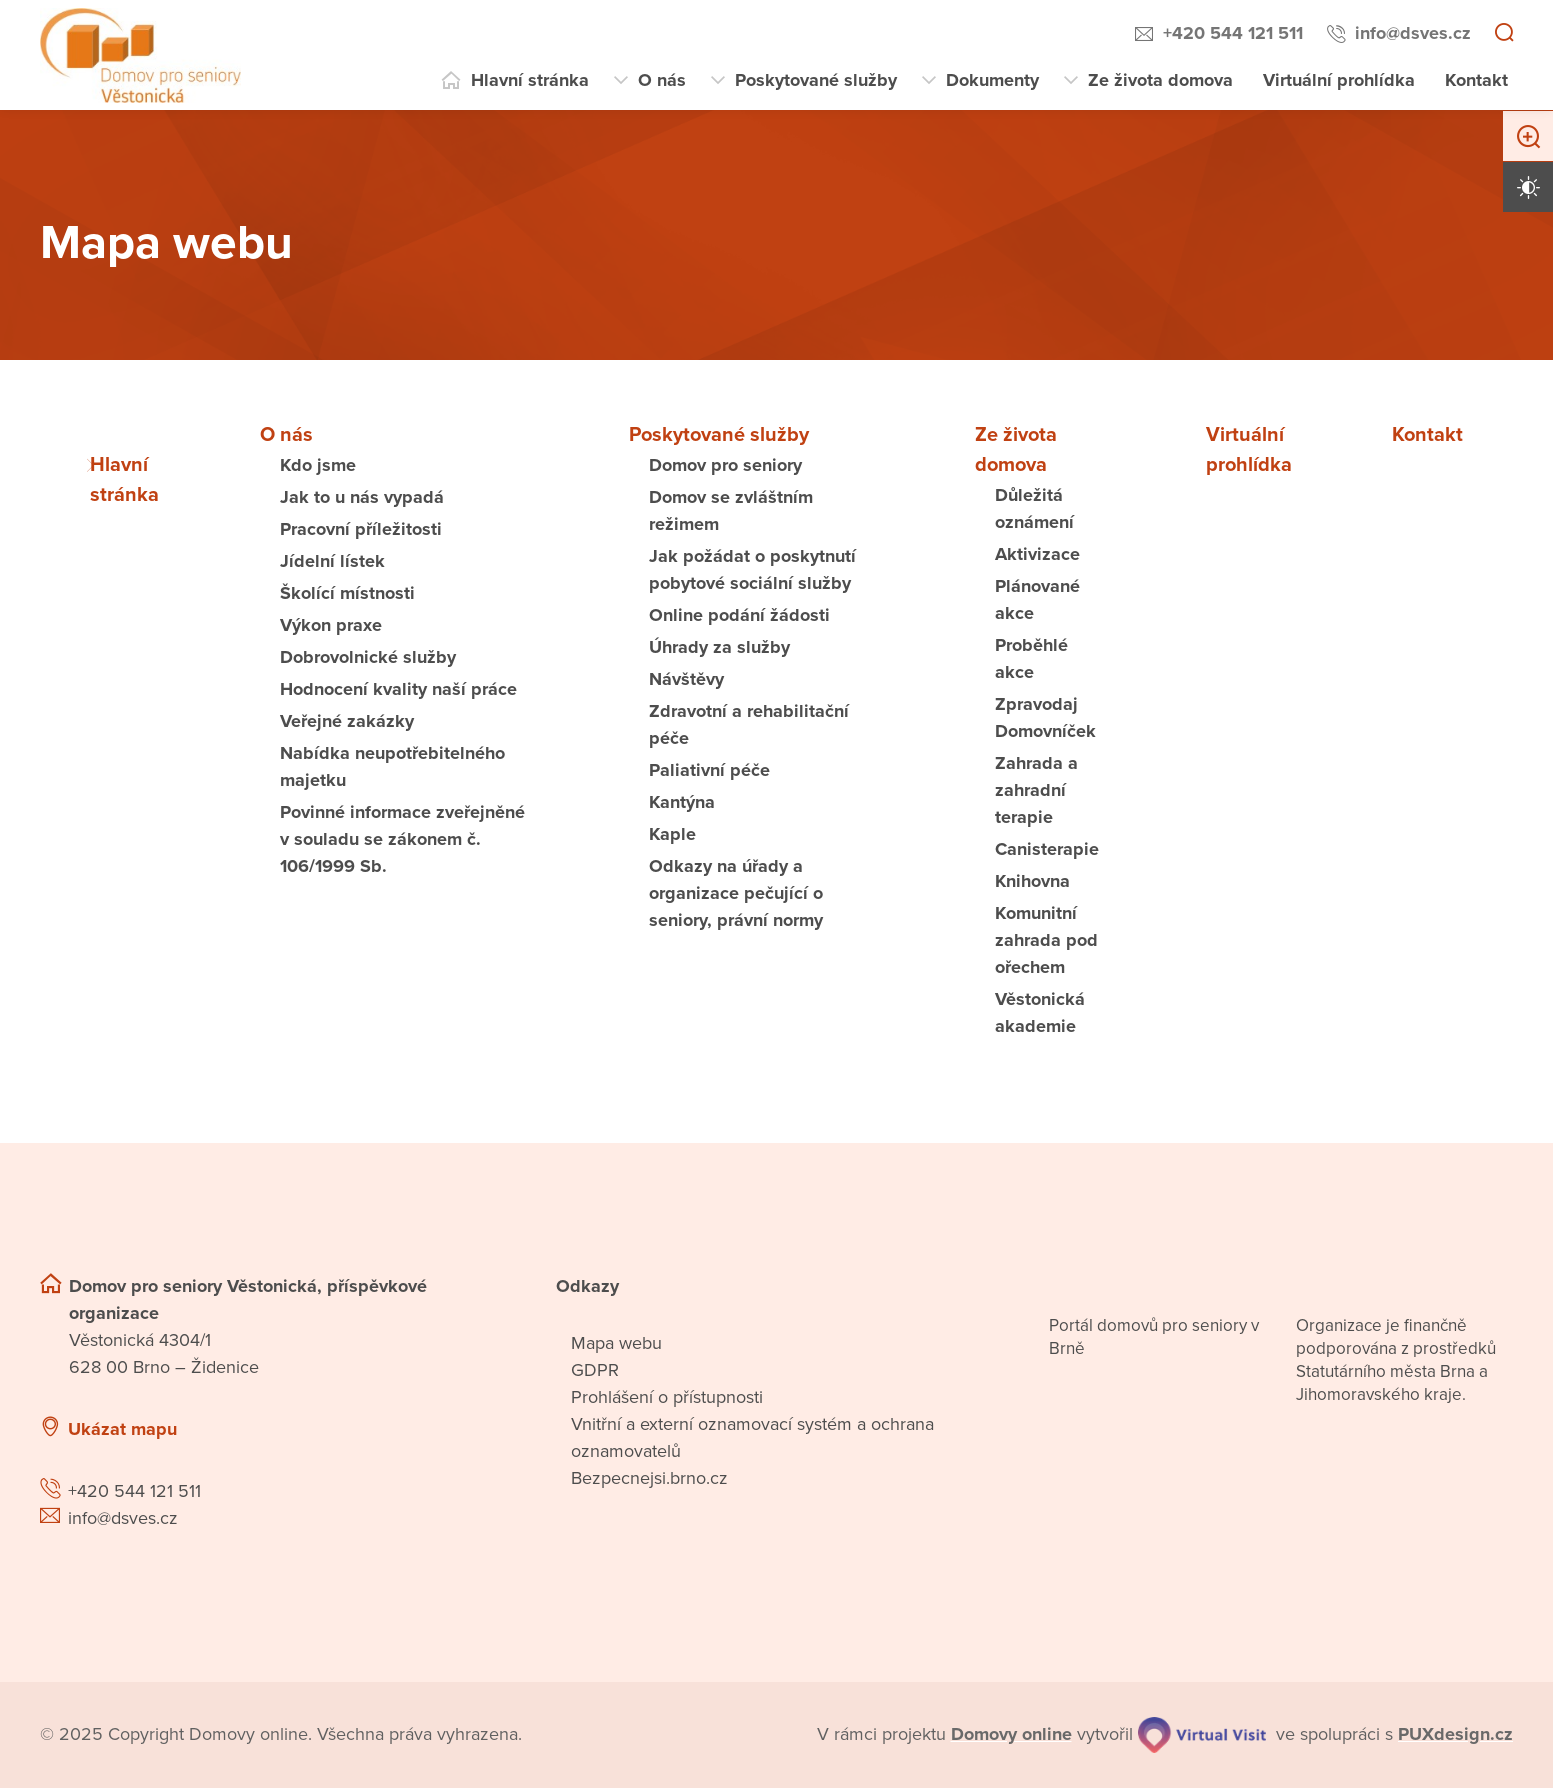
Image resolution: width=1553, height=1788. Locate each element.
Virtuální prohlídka (1339, 80)
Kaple (672, 834)
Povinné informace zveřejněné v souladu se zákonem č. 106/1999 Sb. (402, 839)
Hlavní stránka (530, 80)
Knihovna (1032, 881)
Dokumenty (992, 80)
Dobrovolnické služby (368, 657)
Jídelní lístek (332, 561)
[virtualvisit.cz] (1202, 1735)
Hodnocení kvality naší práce (398, 689)
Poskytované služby (816, 80)
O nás (662, 80)
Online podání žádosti (739, 615)
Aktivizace (1037, 554)
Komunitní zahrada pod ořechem (1046, 940)
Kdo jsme (318, 465)
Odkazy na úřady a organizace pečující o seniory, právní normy (736, 893)
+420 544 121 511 (1233, 33)
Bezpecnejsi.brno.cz (649, 1478)
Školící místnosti (347, 593)
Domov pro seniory (725, 465)
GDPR (595, 1370)
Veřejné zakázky (347, 721)
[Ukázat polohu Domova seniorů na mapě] (372, 1429)
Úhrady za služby (719, 647)
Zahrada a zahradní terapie (1036, 790)
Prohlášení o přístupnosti (667, 1397)
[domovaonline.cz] (1011, 1734)
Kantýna (682, 802)
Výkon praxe (331, 625)
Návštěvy (686, 679)
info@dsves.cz (1413, 33)
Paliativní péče (709, 770)
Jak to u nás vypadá (362, 497)
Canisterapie (1047, 849)
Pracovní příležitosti (361, 529)
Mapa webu (616, 1343)
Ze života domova (1160, 80)
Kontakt (1476, 80)
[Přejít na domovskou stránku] (140, 55)
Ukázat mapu (122, 1429)
